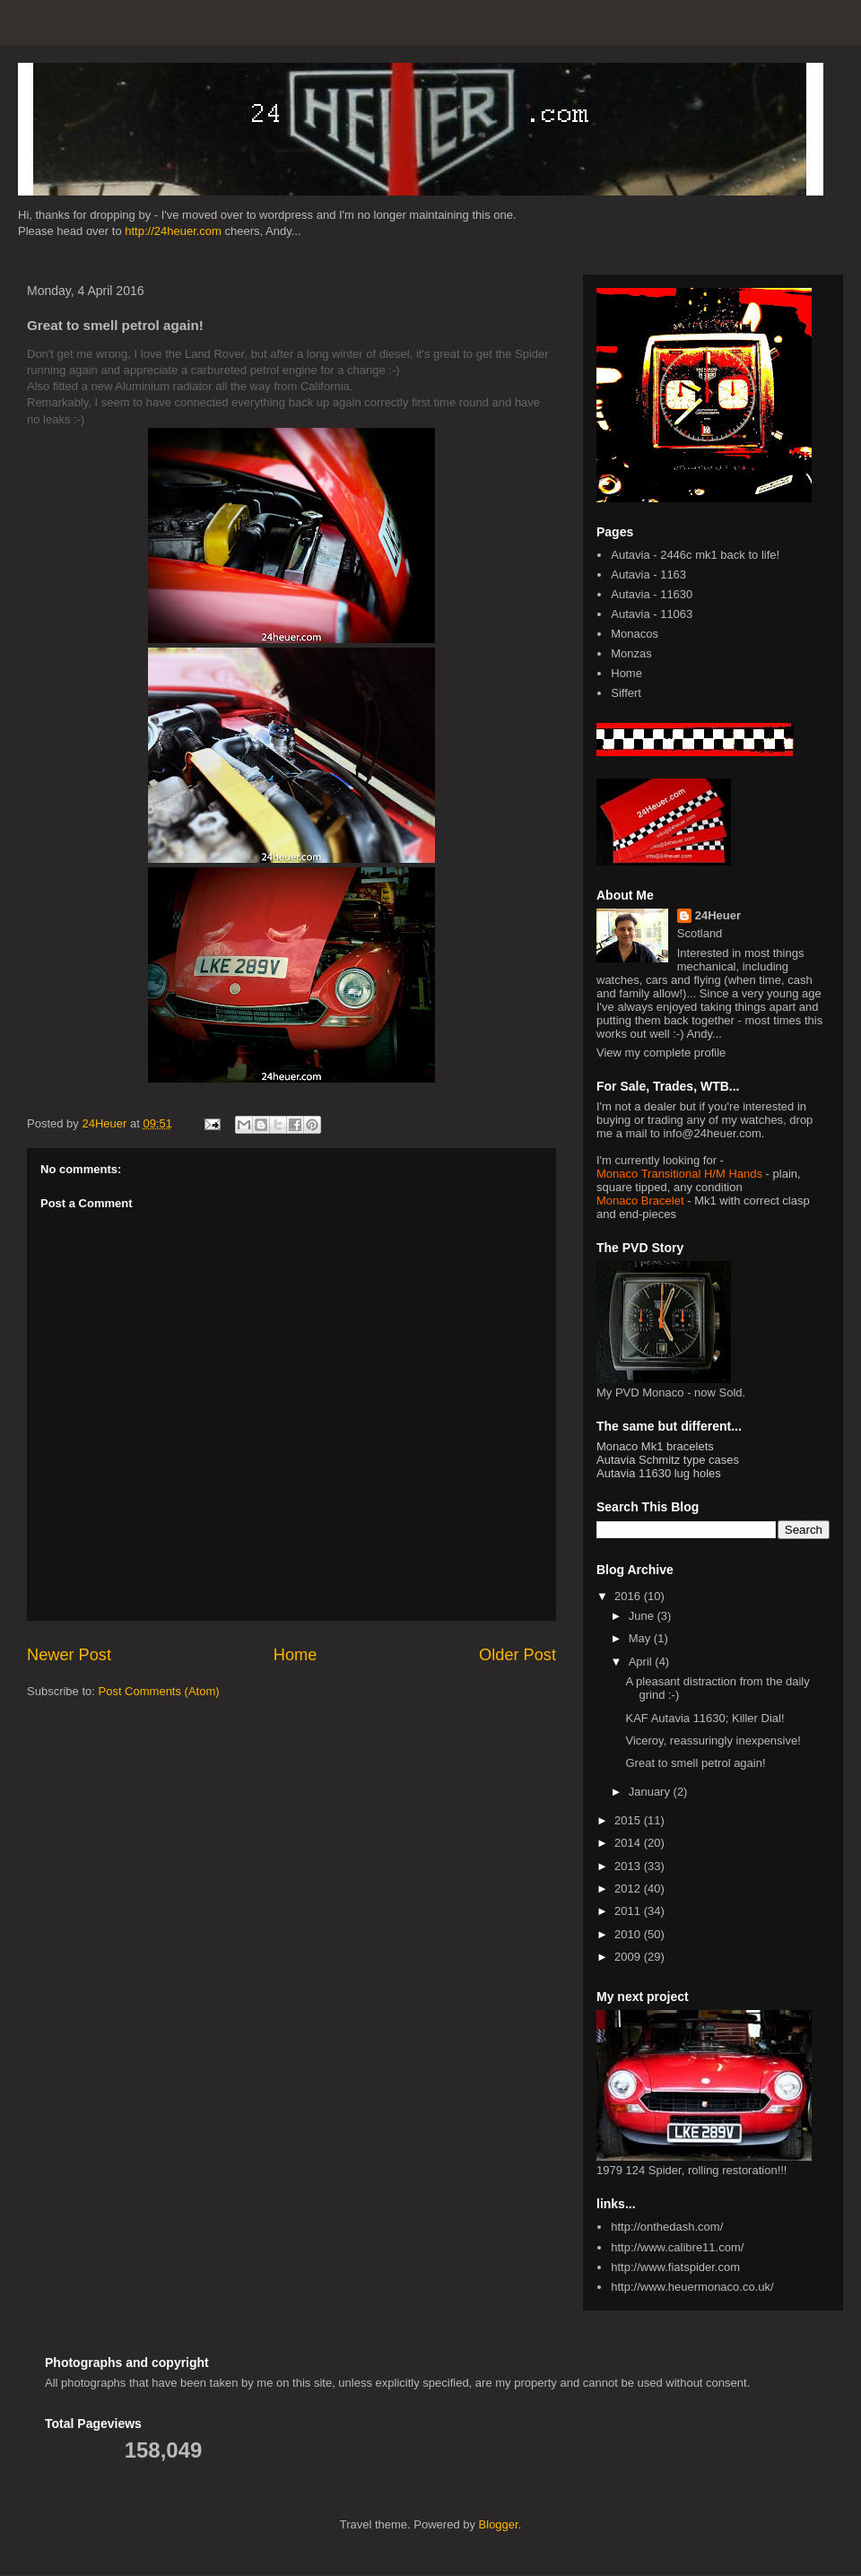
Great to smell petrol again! (695, 1763)
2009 (629, 1956)
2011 (629, 1911)
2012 (629, 1888)
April (642, 1661)
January (651, 1791)
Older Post (517, 1655)
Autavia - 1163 (648, 574)
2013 (629, 1866)
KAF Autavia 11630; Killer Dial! (704, 1718)
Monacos (634, 633)
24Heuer (718, 915)
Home (295, 1655)
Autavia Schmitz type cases (667, 1459)
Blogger (498, 2524)
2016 (629, 1596)
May (641, 1638)
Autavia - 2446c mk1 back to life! (695, 554)
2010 (629, 1934)
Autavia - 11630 (651, 594)
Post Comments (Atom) (159, 1691)
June (643, 1616)
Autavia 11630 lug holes (658, 1473)
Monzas (631, 653)
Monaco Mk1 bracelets (655, 1446)
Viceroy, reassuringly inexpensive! (712, 1740)
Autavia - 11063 (651, 614)
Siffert (626, 693)
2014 (629, 1842)
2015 (629, 1820)
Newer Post (69, 1655)
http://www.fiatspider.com (675, 2267)
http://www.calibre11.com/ (677, 2247)
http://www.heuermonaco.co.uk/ (692, 2286)
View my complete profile (661, 1052)
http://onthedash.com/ (667, 2226)
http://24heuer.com (173, 231)
